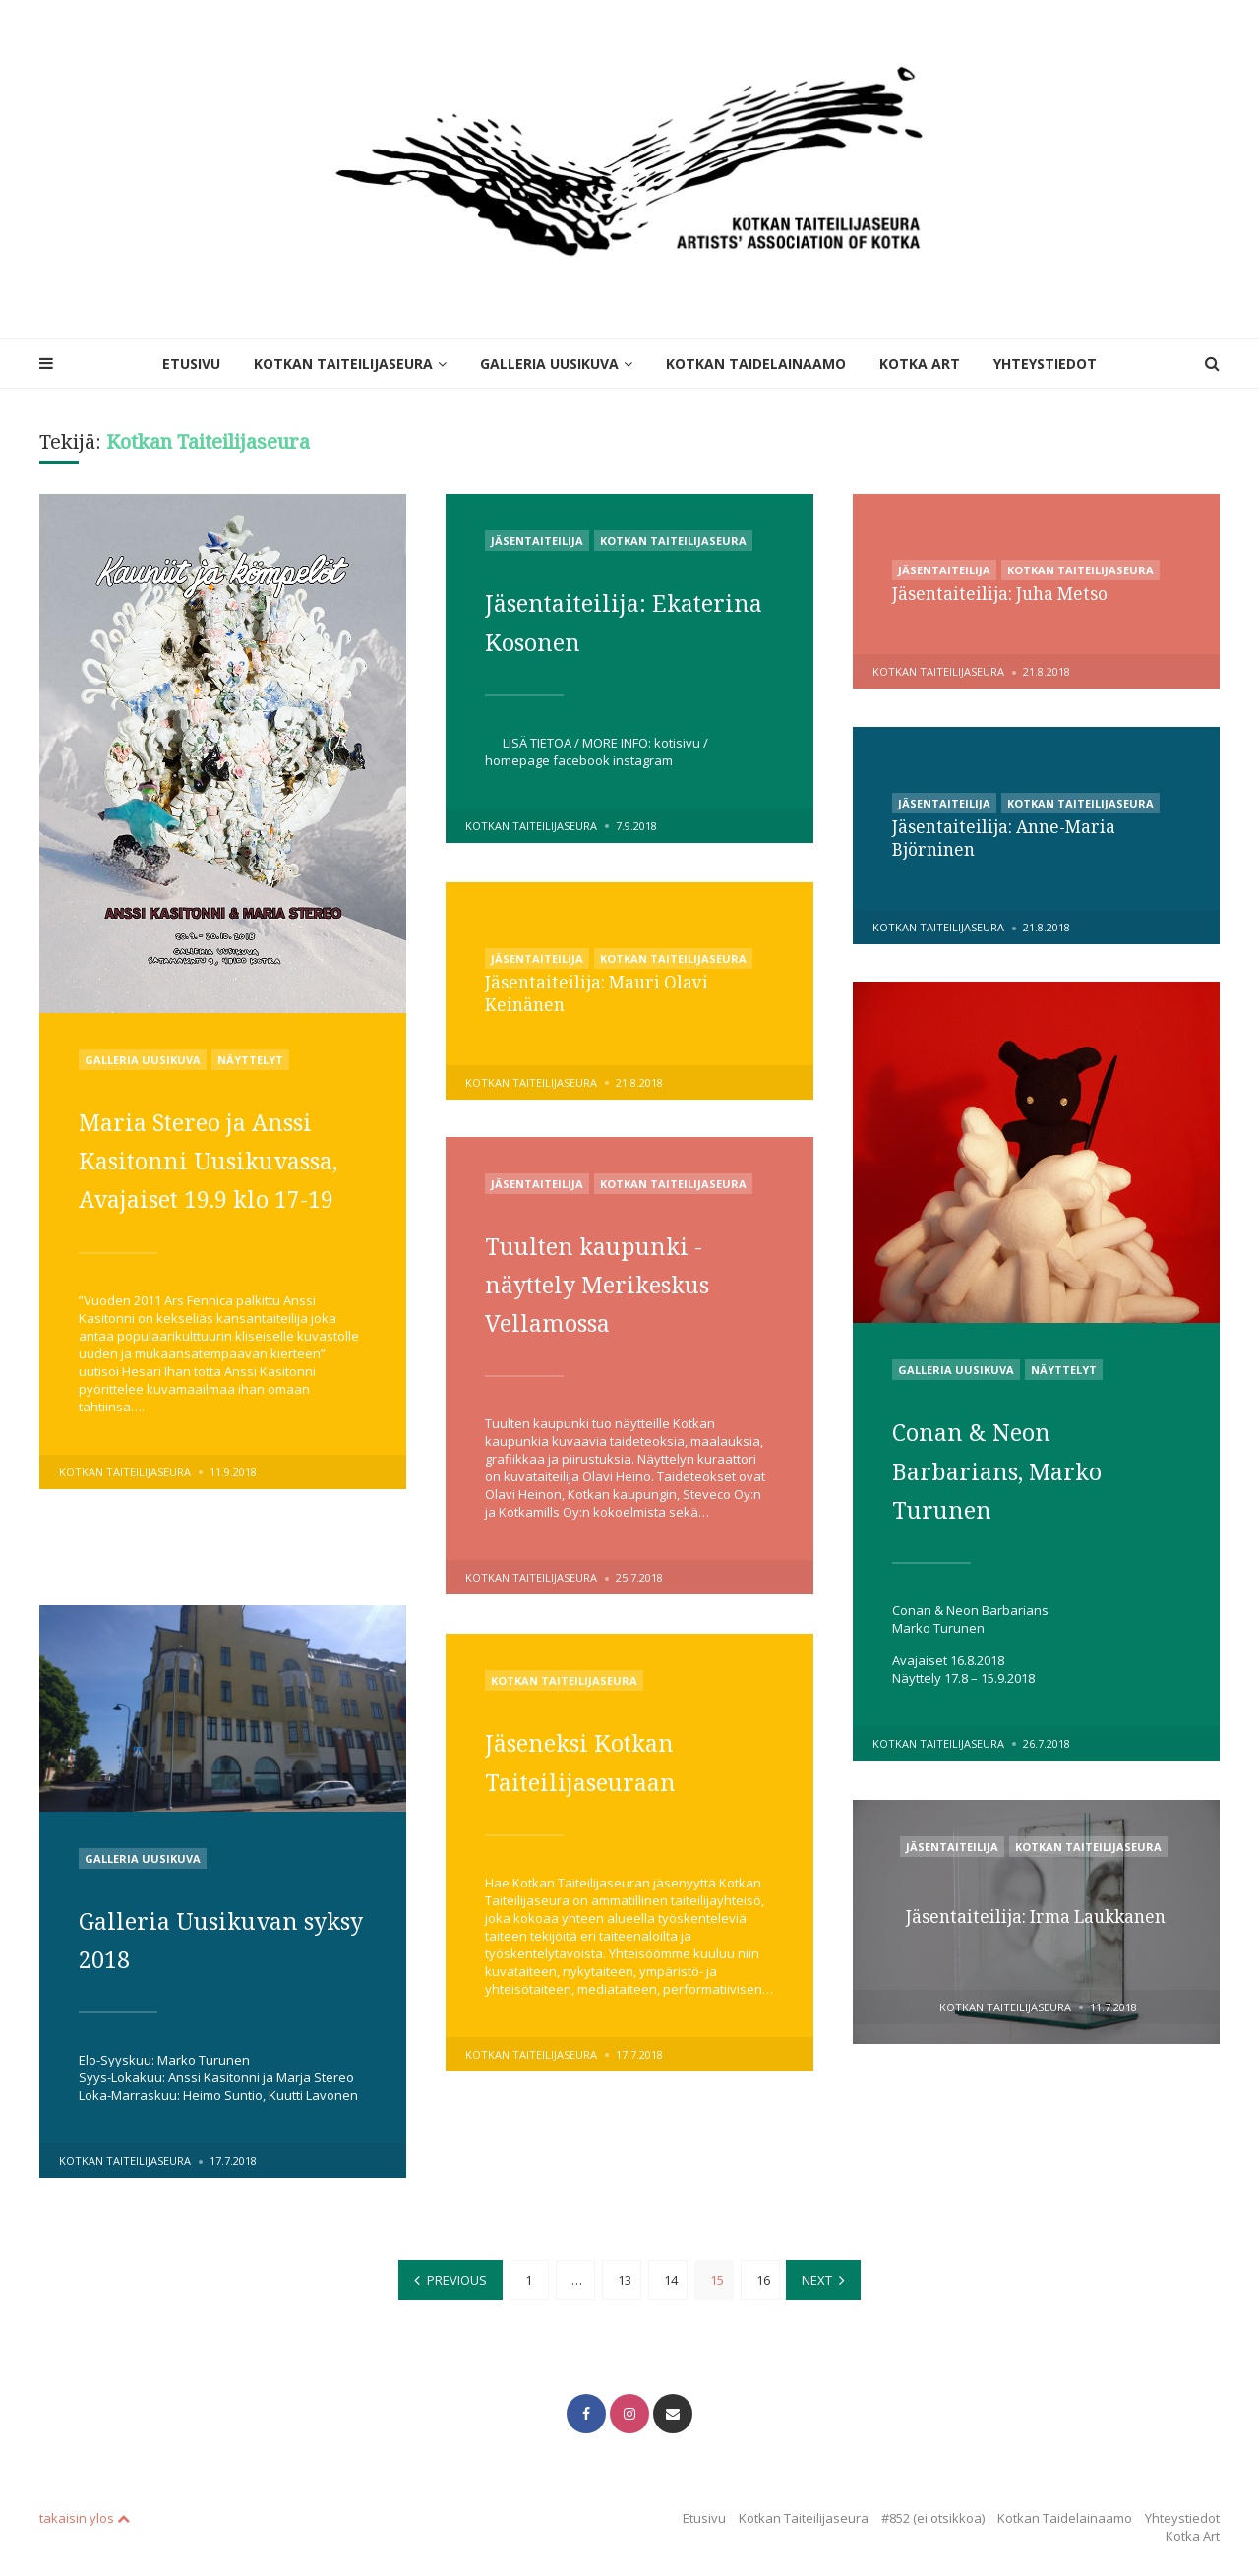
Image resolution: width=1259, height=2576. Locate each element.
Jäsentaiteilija (537, 540)
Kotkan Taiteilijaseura (343, 363)
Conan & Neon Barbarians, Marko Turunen (1016, 1468)
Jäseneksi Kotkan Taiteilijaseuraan (598, 1760)
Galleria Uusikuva (549, 363)
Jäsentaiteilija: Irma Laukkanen (1036, 1917)
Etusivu (191, 363)
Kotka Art (919, 363)
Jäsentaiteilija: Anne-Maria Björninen (1008, 837)
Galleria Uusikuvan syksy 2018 (208, 1938)
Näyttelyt (250, 1059)
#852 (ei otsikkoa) (933, 2510)
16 (763, 2276)
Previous (457, 2276)
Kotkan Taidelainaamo (756, 363)
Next (818, 2276)
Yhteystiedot (1045, 363)
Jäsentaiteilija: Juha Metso (1004, 593)
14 (671, 2276)
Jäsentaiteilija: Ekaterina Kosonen (611, 620)
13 (624, 2276)
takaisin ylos (84, 2510)
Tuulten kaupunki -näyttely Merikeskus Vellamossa (617, 1283)
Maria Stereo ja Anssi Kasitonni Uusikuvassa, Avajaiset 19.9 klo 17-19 (219, 1197)
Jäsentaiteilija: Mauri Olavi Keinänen (600, 992)
